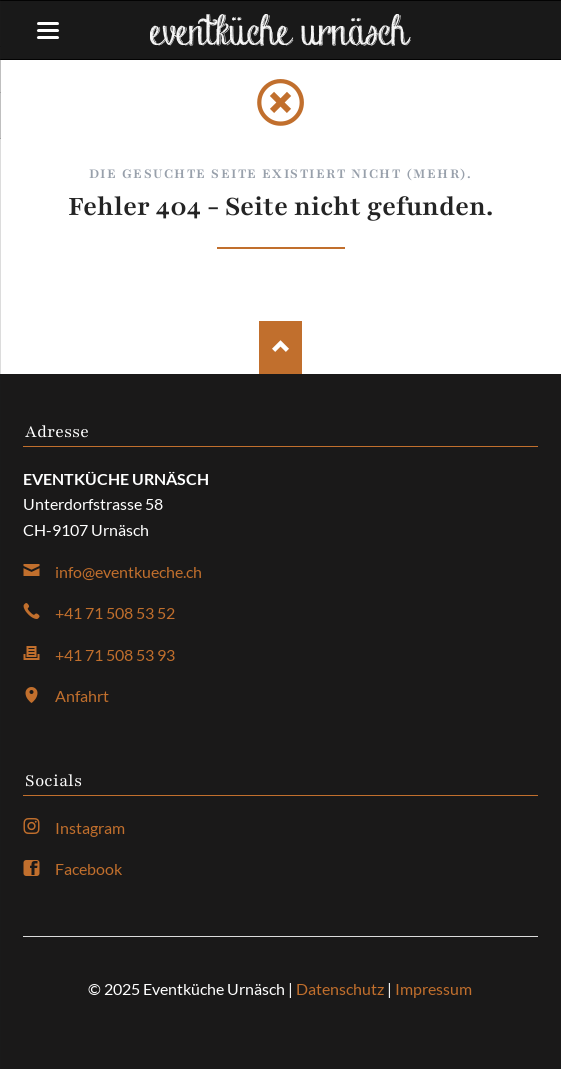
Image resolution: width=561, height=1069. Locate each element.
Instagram (90, 827)
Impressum (433, 988)
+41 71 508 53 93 (115, 654)
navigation (48, 30)
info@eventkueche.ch (128, 571)
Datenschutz (340, 988)
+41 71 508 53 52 (115, 612)
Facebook (88, 868)
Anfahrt (82, 695)
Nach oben (280, 347)
